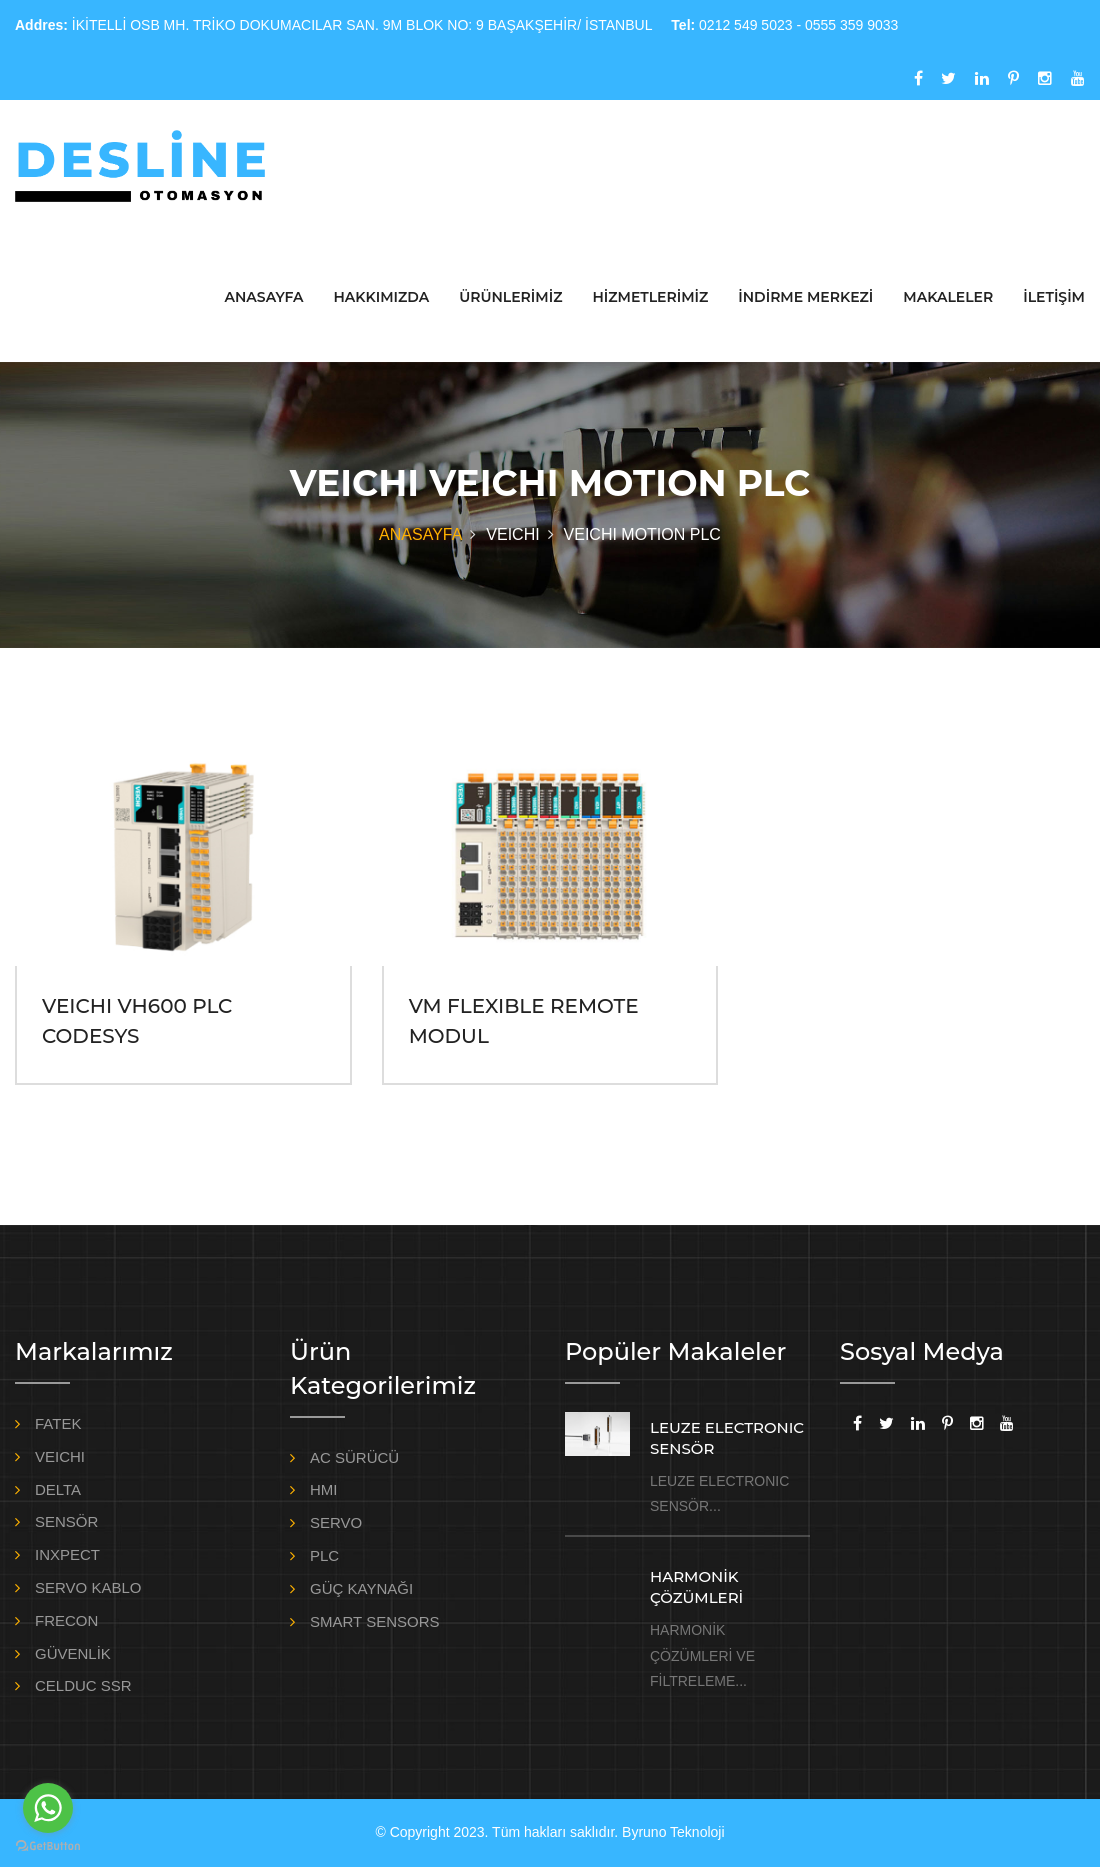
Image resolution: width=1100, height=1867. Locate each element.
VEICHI (60, 1456)
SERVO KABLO (88, 1587)
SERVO (336, 1522)
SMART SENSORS (374, 1621)
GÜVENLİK (73, 1653)
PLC (324, 1555)
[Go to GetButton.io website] (48, 1846)
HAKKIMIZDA (381, 297)
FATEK (58, 1423)
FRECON (66, 1620)
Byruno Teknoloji (673, 1832)
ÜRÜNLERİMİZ (510, 297)
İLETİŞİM (1054, 297)
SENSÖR (66, 1521)
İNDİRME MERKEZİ (805, 297)
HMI (324, 1489)
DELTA (58, 1489)
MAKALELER (948, 297)
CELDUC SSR (83, 1685)
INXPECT (67, 1554)
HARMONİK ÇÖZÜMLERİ (696, 1587)
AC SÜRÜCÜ (354, 1457)
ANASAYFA (264, 297)
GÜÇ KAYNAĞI (361, 1588)
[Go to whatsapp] (48, 1808)
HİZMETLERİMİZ (650, 297)
